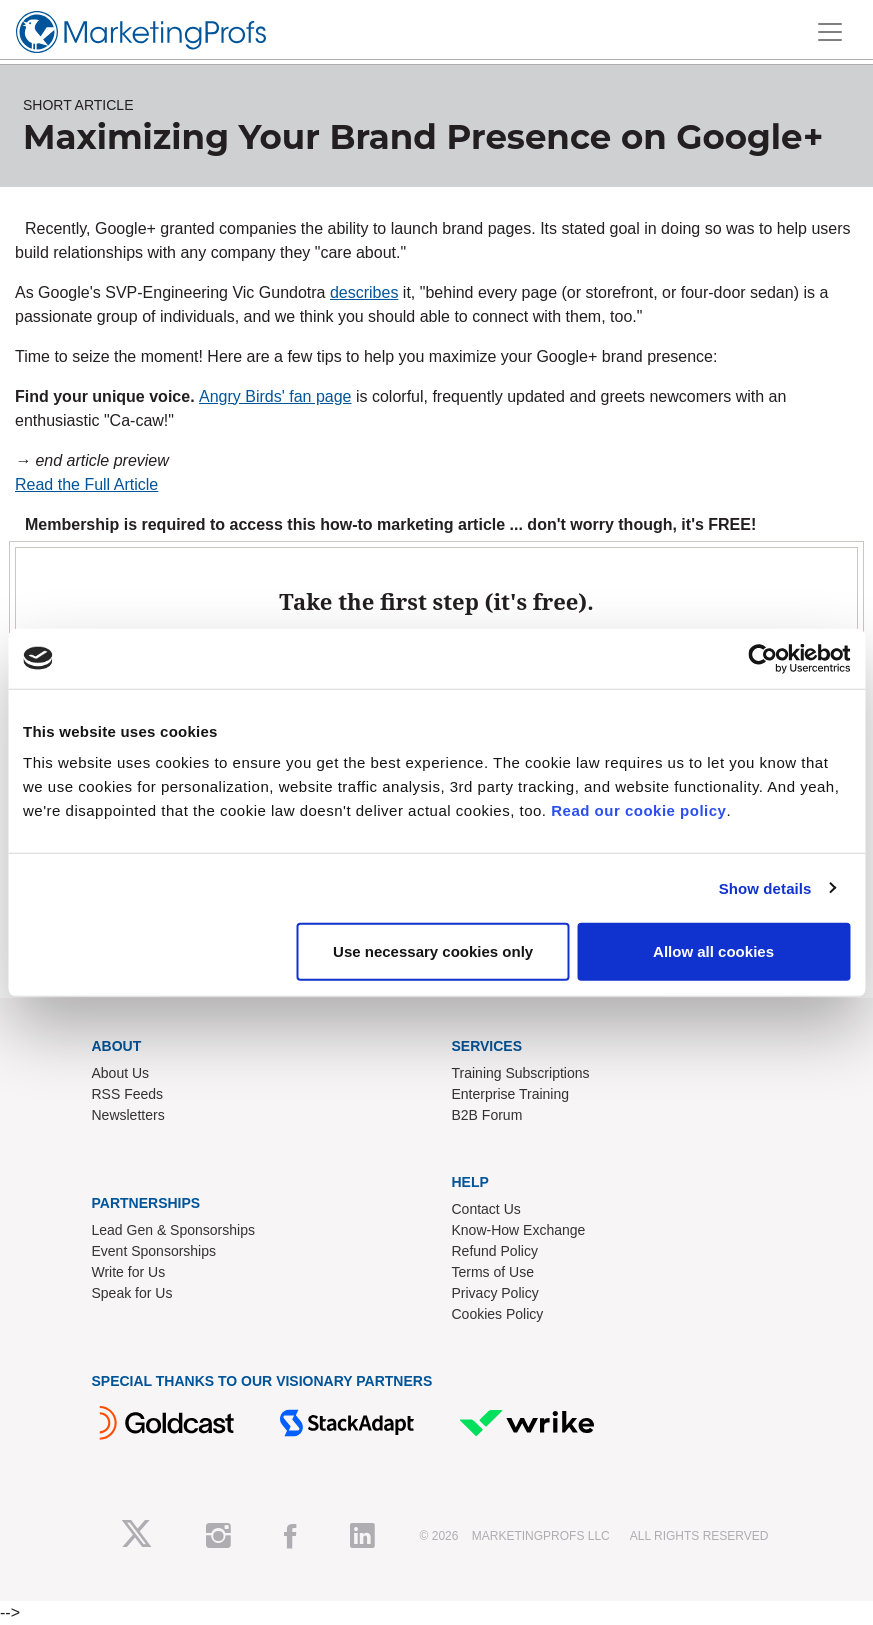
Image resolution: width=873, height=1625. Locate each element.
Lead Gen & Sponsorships (173, 1230)
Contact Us (486, 1209)
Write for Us (129, 1272)
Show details (765, 887)
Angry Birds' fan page (275, 396)
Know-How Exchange (519, 1230)
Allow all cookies (713, 951)
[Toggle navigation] (830, 32)
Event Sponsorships (154, 1251)
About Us (121, 1073)
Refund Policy (495, 1251)
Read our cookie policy (638, 810)
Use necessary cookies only (433, 951)
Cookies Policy (498, 1314)
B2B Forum (487, 1115)
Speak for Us (132, 1293)
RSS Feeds (128, 1094)
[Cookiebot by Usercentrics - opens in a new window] (762, 658)
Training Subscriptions (521, 1073)
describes (364, 292)
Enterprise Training (511, 1094)
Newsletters (128, 1115)
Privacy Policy (495, 1293)
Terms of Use (493, 1272)
